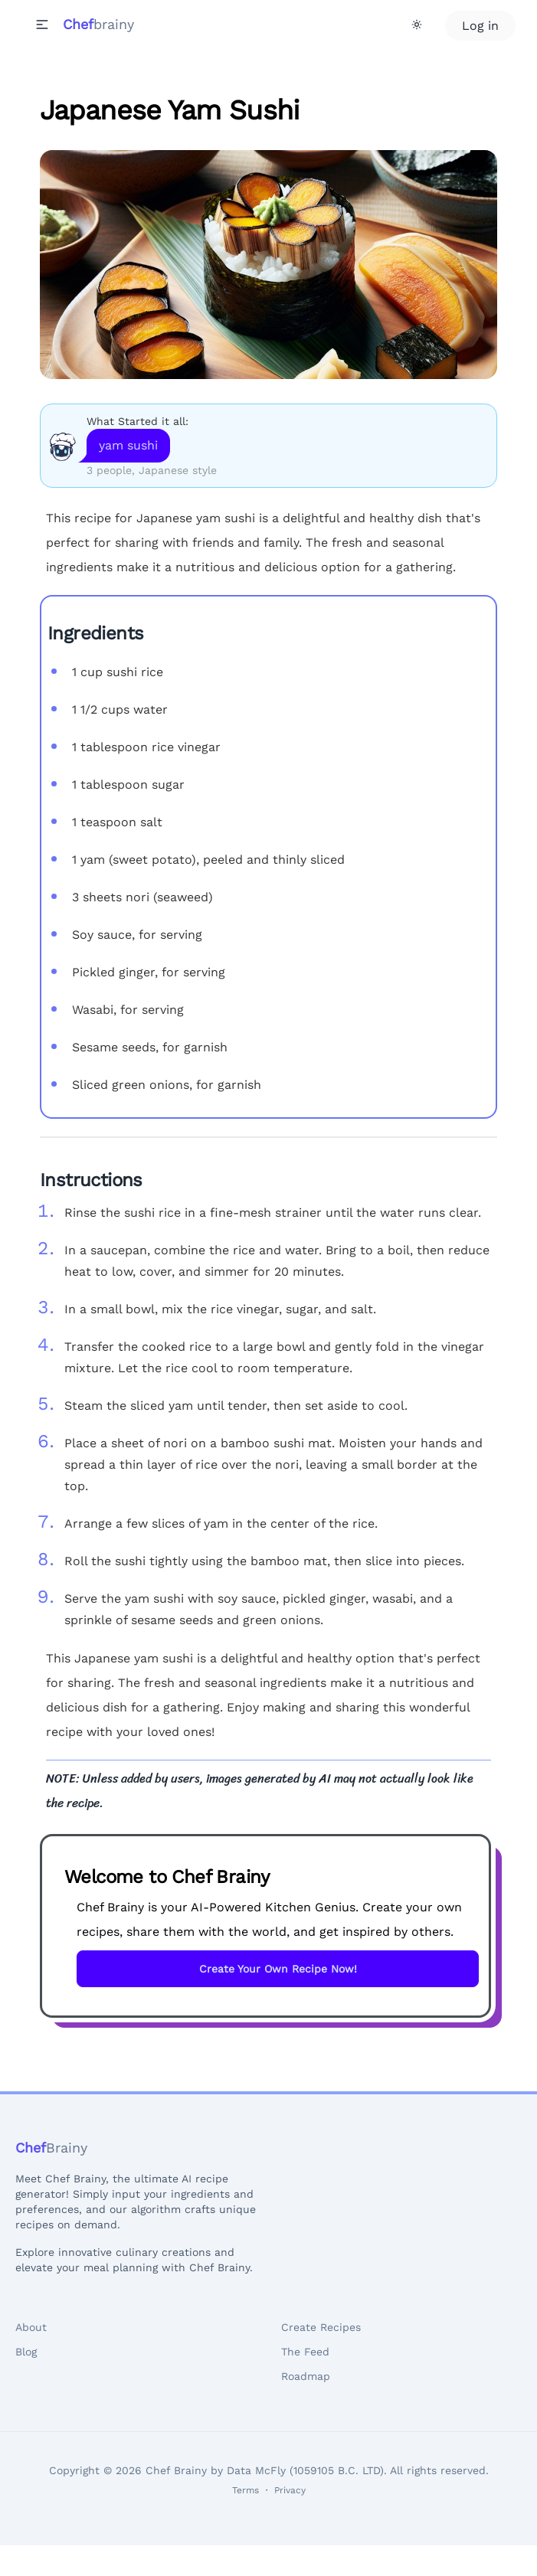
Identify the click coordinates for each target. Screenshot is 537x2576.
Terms (245, 2490)
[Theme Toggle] (416, 24)
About (31, 2327)
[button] (42, 24)
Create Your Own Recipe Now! (278, 1969)
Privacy (290, 2490)
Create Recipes (321, 2327)
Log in (480, 25)
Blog (26, 2352)
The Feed (305, 2352)
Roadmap (305, 2376)
